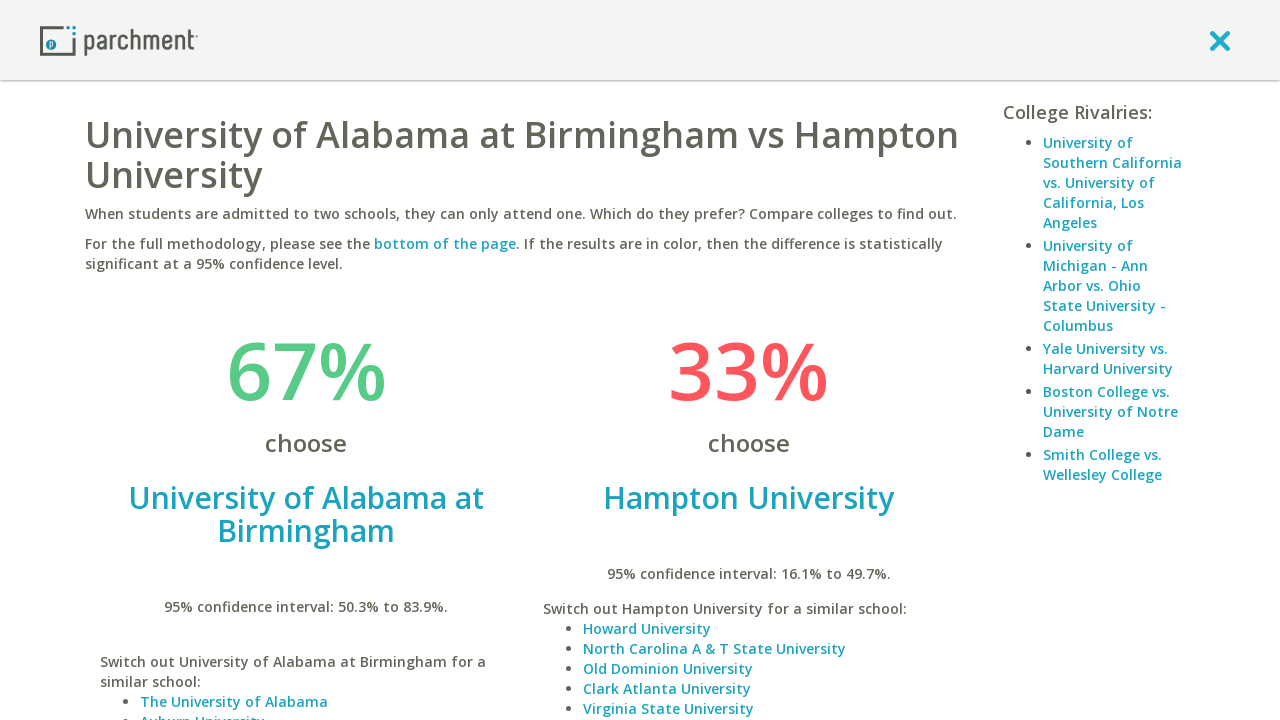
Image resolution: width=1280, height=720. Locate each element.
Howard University (647, 628)
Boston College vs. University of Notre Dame (1110, 411)
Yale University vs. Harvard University (1108, 358)
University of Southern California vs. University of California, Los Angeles (1112, 182)
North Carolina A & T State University (714, 648)
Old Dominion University (668, 668)
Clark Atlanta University (667, 688)
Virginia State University (668, 708)
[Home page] (119, 39)
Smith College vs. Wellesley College (1102, 464)
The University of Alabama (234, 701)
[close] (1220, 40)
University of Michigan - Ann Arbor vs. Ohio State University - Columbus (1104, 285)
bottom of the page (445, 243)
